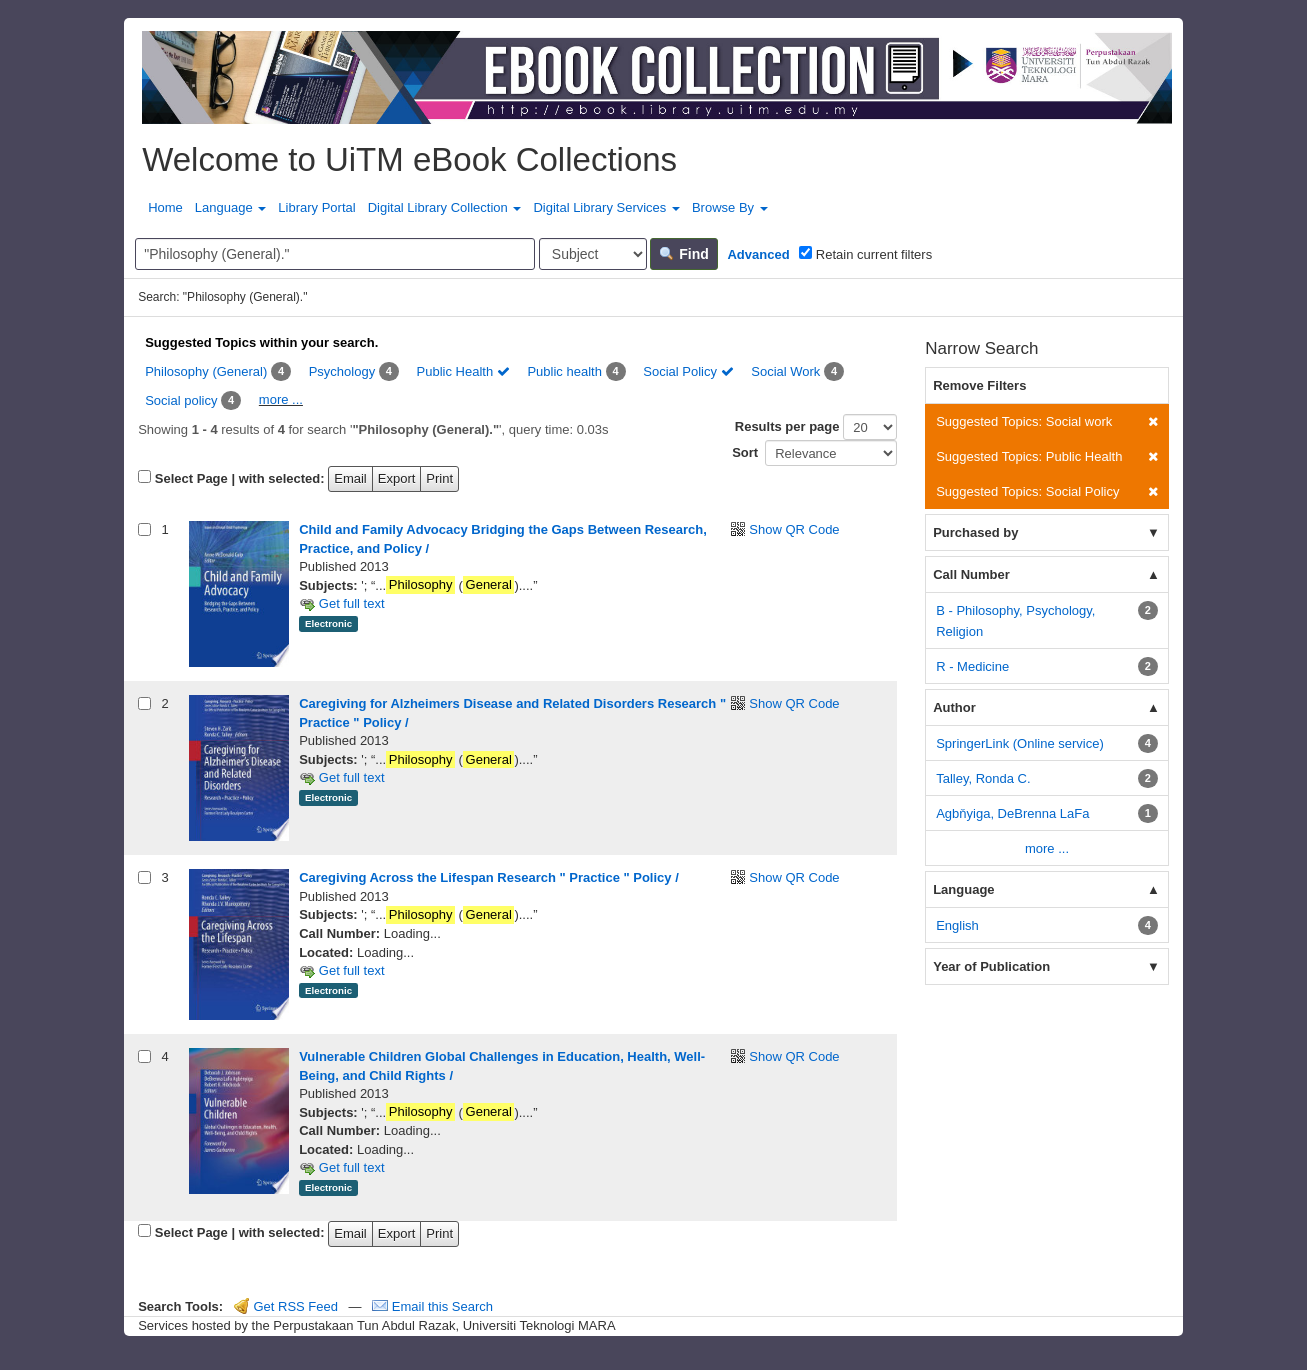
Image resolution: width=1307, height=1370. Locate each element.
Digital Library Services (606, 207)
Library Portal (316, 207)
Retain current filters (865, 254)
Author (954, 707)
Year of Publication (991, 966)
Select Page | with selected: (240, 478)
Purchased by (975, 532)
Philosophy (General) (206, 371)
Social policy (181, 400)
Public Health (463, 371)
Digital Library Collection (445, 207)
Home (165, 207)
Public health (564, 371)
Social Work (785, 371)
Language (230, 207)
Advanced (758, 254)
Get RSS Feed (286, 1306)
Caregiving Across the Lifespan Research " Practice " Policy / (489, 877)
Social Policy (688, 371)
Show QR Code (794, 529)
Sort (745, 452)
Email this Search (432, 1306)
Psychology (342, 371)
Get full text (341, 603)
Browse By (730, 207)
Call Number (971, 574)
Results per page (787, 426)
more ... (281, 399)
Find (683, 254)
